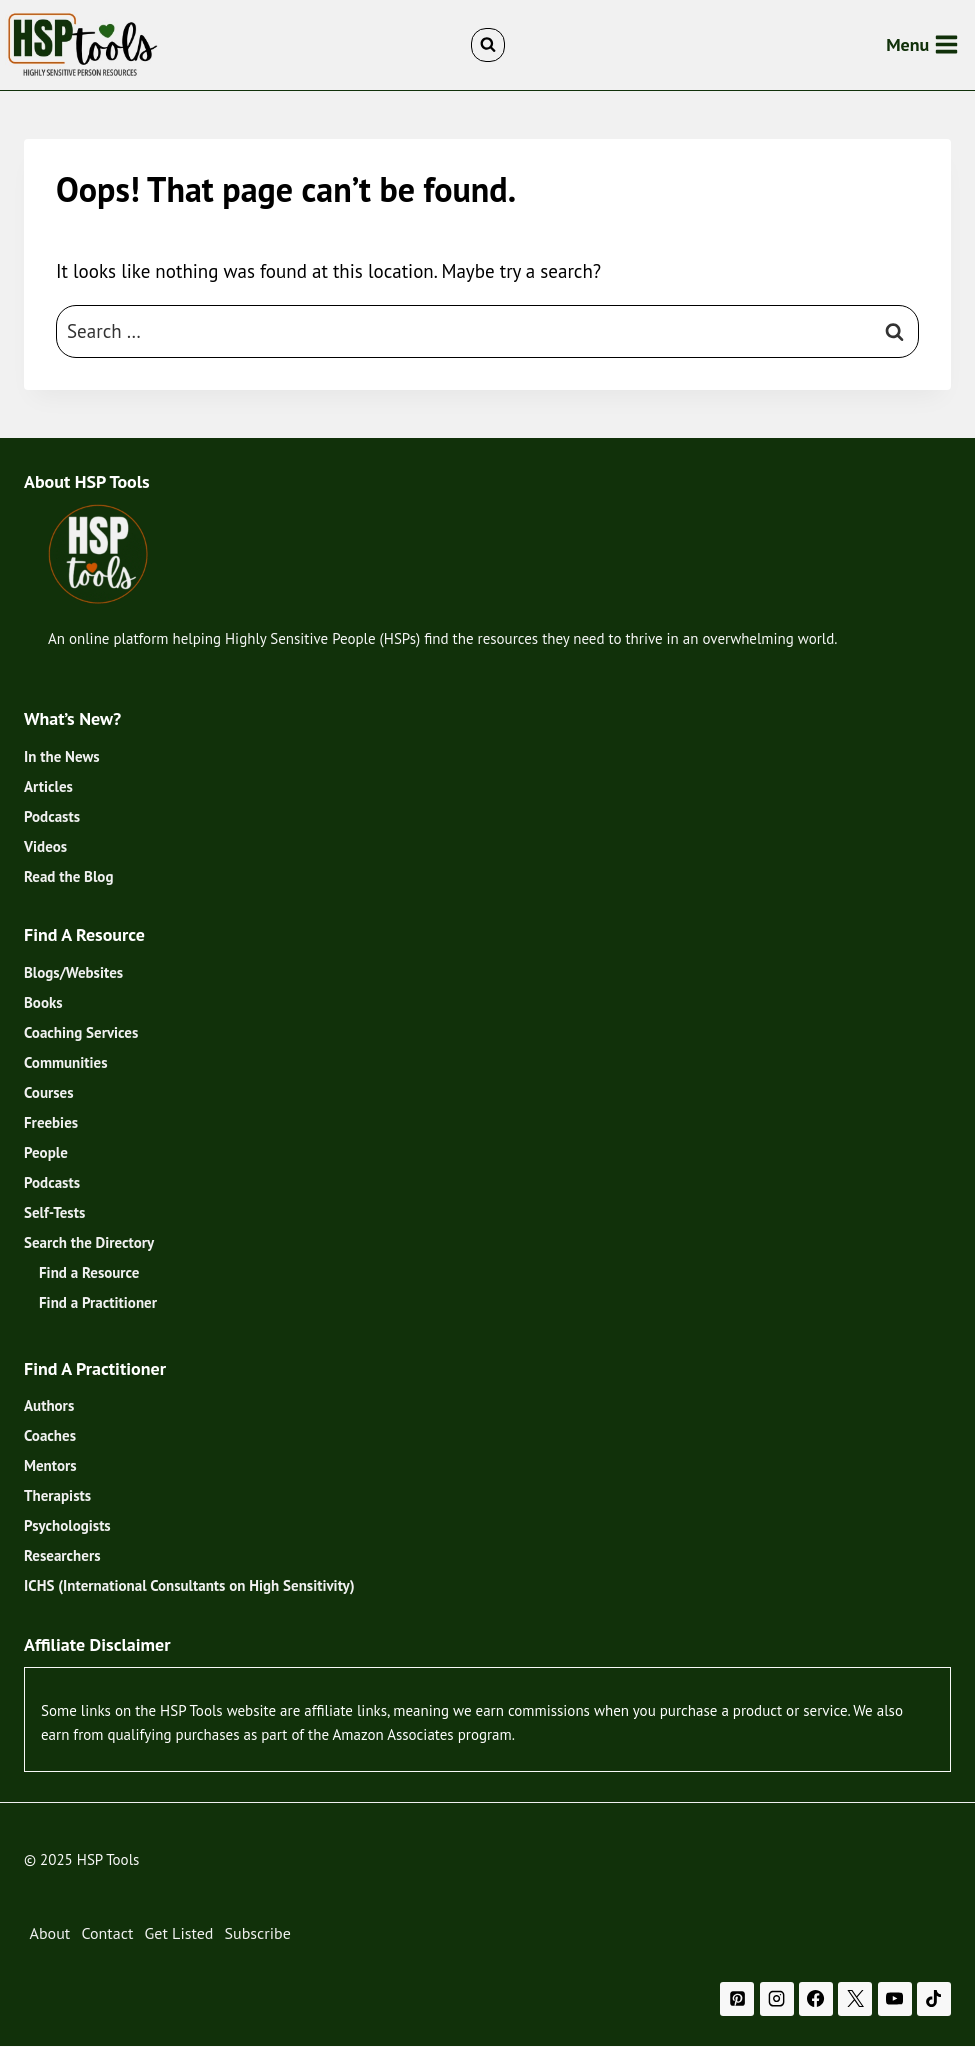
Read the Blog (68, 876)
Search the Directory (89, 1242)
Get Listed (179, 1933)
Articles (48, 786)
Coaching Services (81, 1032)
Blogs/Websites (73, 972)
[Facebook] (816, 1999)
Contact (107, 1933)
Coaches (50, 1435)
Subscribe (258, 1933)
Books (43, 1002)
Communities (66, 1062)
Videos (45, 846)
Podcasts (52, 816)
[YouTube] (895, 1999)
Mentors (50, 1465)
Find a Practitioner (98, 1302)
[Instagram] (777, 1999)
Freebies (51, 1122)
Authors (49, 1405)
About (50, 1933)
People (46, 1152)
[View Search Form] (488, 45)
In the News (62, 756)
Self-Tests (54, 1212)
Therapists (57, 1495)
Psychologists (67, 1525)
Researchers (62, 1555)
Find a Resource (89, 1272)
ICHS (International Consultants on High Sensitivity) (189, 1585)
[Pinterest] (737, 1999)
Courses (49, 1092)
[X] (855, 1999)
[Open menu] (922, 44)
